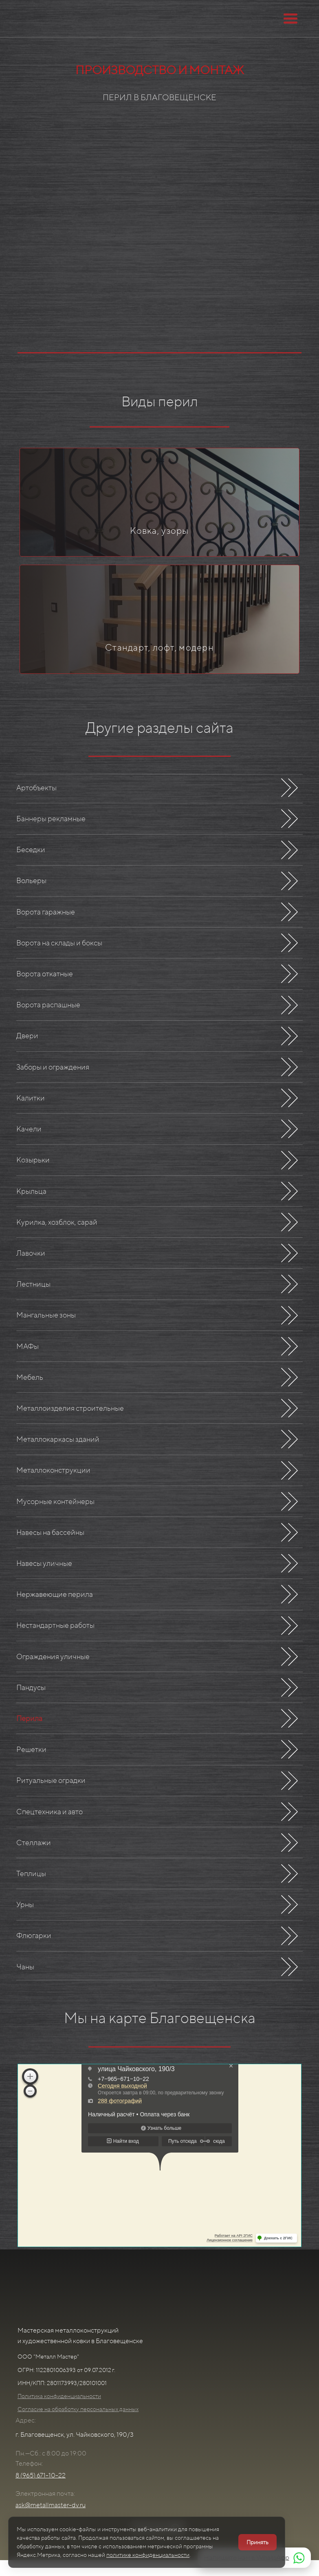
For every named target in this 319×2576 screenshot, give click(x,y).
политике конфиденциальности (147, 2555)
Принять (257, 2542)
